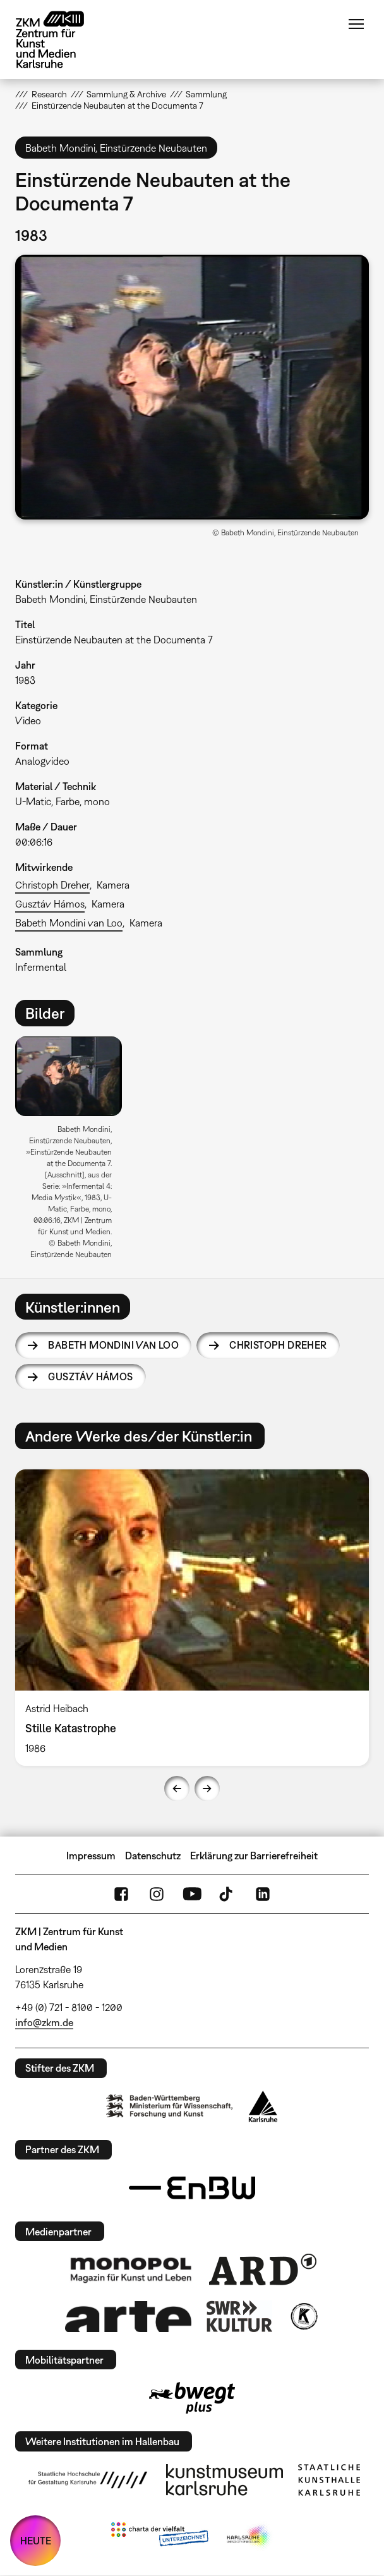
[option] (73, 1152)
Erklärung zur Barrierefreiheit (254, 1855)
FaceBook (121, 1894)
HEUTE (35, 2540)
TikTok (227, 1894)
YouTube (192, 1894)
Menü (356, 24)
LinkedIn (262, 1894)
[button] (191, 387)
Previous (176, 1788)
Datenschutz (153, 1855)
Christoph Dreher (52, 884)
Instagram (156, 1894)
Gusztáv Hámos (50, 903)
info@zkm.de (44, 2022)
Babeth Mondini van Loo (69, 922)
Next (207, 1788)
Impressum (91, 1855)
